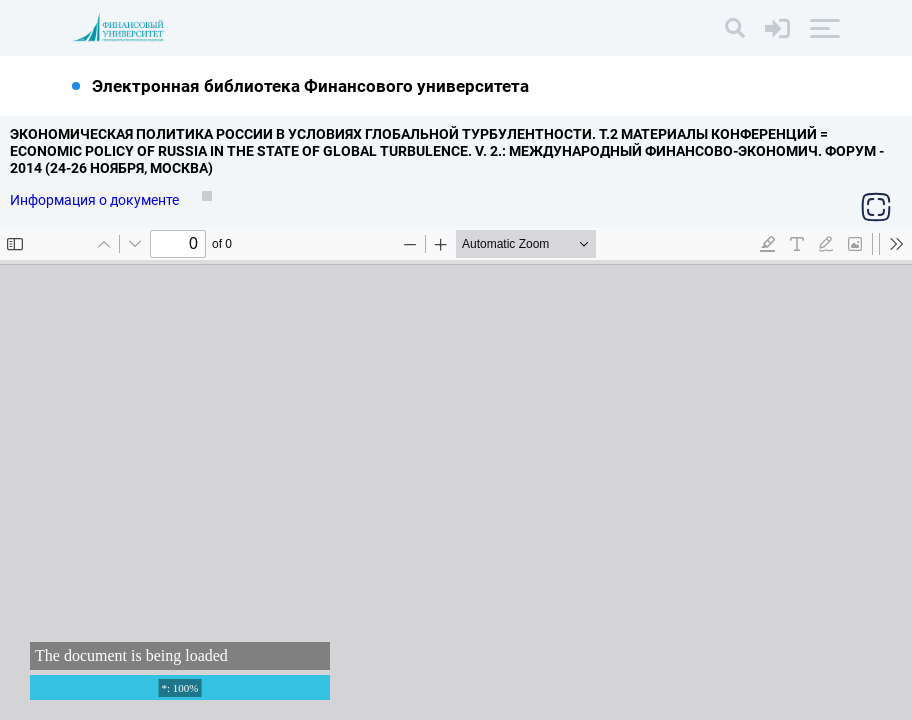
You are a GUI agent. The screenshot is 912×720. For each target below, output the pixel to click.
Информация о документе (96, 200)
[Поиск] (735, 28)
